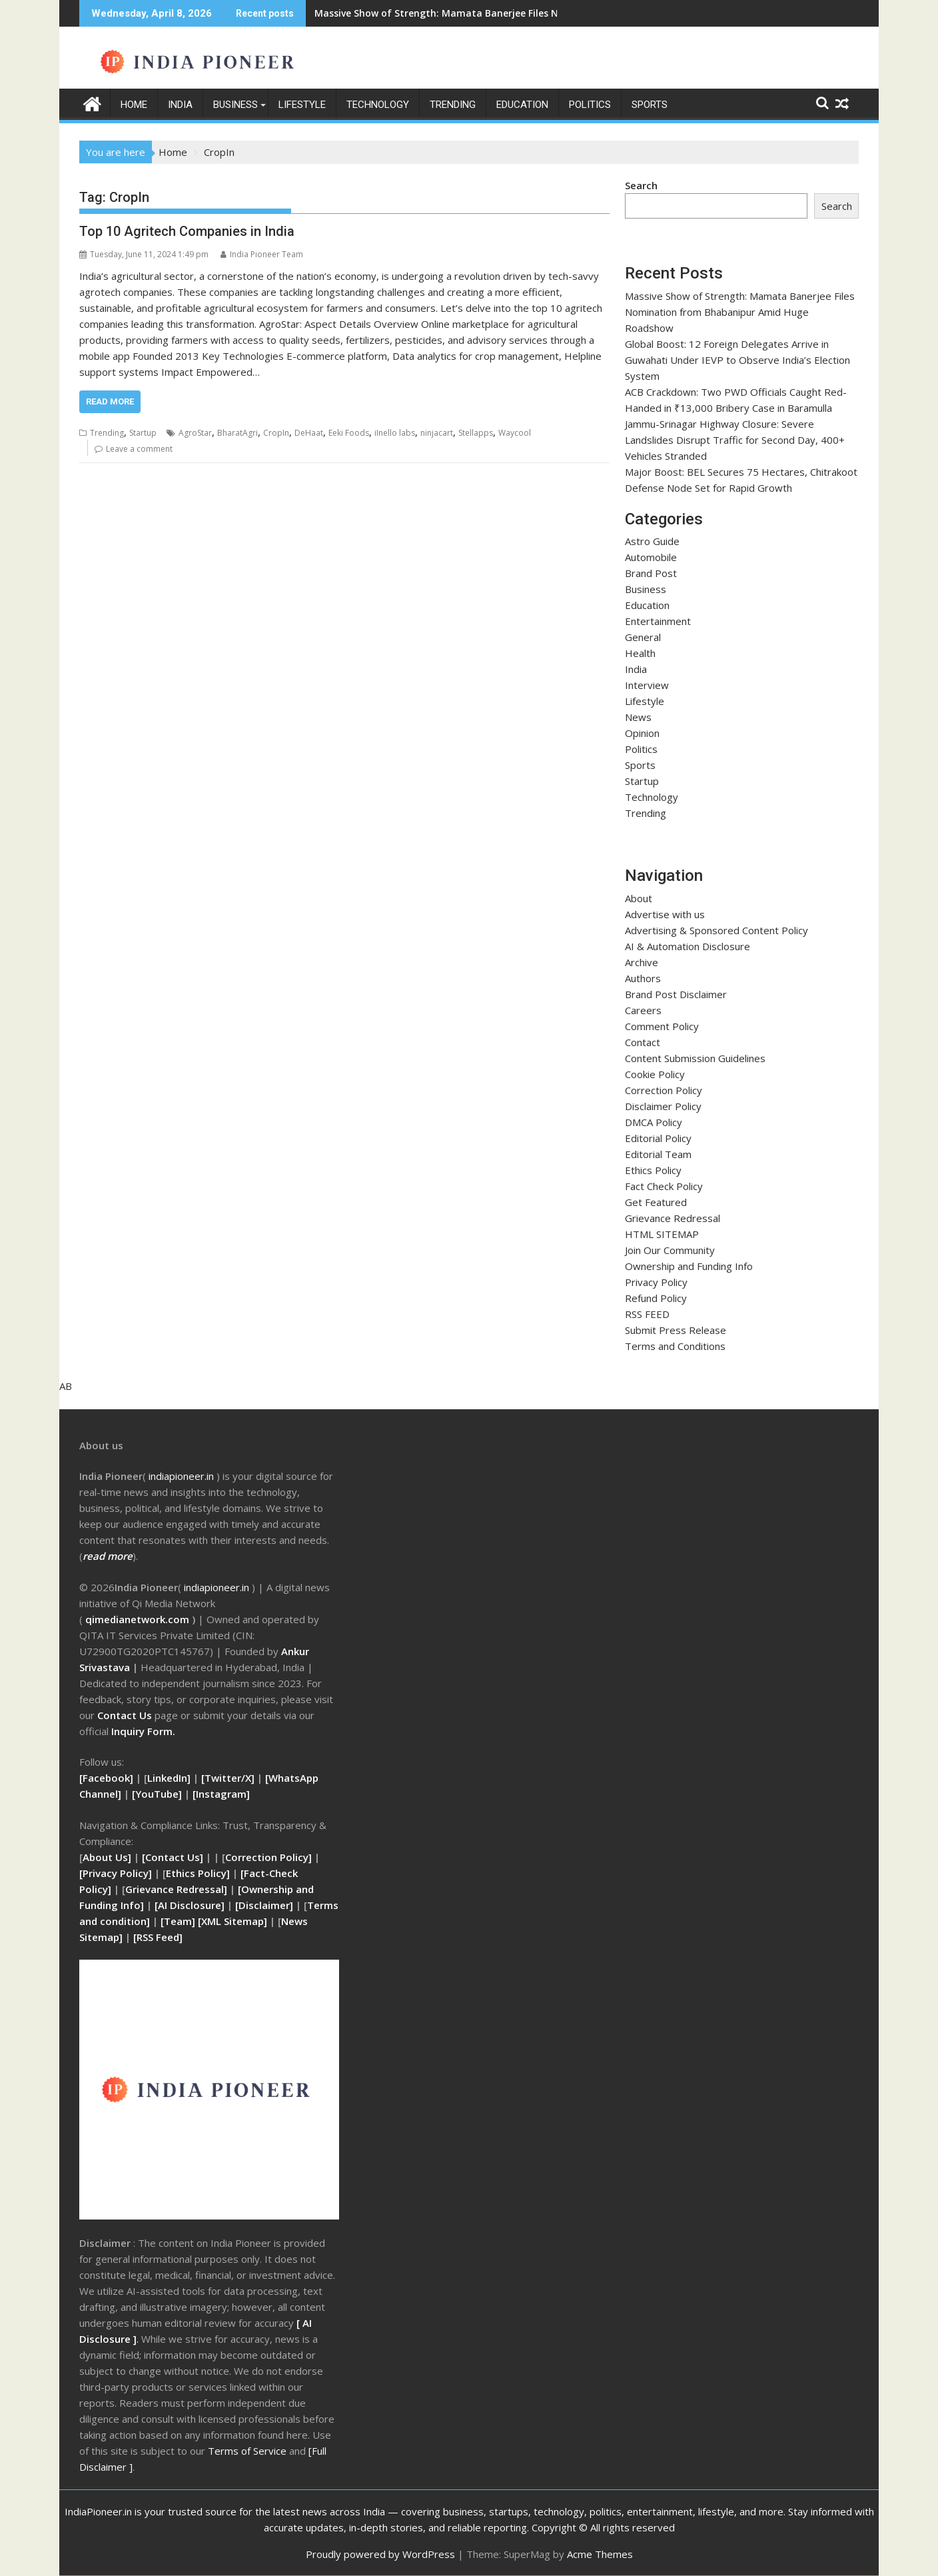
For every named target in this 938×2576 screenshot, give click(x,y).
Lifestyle (302, 105)
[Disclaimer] (264, 1905)
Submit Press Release (675, 1330)
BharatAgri (237, 432)
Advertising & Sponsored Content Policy (716, 930)
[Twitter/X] (229, 1777)
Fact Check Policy (664, 1186)
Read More (110, 401)
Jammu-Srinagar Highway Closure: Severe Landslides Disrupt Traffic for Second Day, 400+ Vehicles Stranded (735, 439)
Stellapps (475, 432)
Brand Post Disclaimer (676, 994)
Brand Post (651, 573)
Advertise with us (665, 914)
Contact (642, 1042)
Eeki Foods (348, 432)
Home (134, 105)
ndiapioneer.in (182, 1476)
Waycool (514, 432)
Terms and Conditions (675, 1346)
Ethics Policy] (198, 1873)
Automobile (651, 557)
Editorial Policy (658, 1138)
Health (640, 653)
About (638, 898)
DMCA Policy (653, 1122)
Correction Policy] (269, 1857)
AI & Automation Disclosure (687, 946)
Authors (643, 978)
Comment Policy (662, 1026)
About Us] (108, 1857)
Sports (650, 105)
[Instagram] (221, 1793)
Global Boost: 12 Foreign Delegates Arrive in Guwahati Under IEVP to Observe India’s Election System (737, 359)
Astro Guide (652, 541)
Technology (377, 105)
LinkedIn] (169, 1777)
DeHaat (308, 432)
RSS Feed (158, 1937)
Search (641, 185)
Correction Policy (663, 1090)
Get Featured (656, 1202)
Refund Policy (656, 1298)
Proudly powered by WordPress (380, 2554)
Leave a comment (139, 448)
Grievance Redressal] (177, 1889)
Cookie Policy (655, 1074)
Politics (590, 105)
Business (235, 105)
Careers (643, 1010)
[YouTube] (157, 1793)
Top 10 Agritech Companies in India (186, 231)
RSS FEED (647, 1314)
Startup (143, 432)
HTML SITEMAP (662, 1234)
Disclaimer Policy (663, 1106)
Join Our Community (670, 1250)
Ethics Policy (653, 1170)
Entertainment (658, 621)
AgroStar (195, 432)
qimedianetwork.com (138, 1619)
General (643, 637)
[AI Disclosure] (188, 1905)
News (638, 717)
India (180, 105)
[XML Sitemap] (232, 1921)
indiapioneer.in (216, 1587)
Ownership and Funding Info (689, 1266)
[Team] (178, 1921)
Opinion (642, 733)
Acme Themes (600, 2554)
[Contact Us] (174, 1857)
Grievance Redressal (672, 1218)
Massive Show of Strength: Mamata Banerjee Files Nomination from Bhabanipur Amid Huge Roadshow (554, 13)
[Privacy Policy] (115, 1873)
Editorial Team (658, 1154)
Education (522, 105)
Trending (453, 105)
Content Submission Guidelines (695, 1058)
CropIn (276, 432)
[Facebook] (106, 1777)
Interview (647, 685)
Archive (641, 962)
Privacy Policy (656, 1282)
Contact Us (126, 1715)
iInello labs (394, 432)
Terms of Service (248, 2450)
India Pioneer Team (262, 254)
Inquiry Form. (143, 1731)
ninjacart (436, 432)
